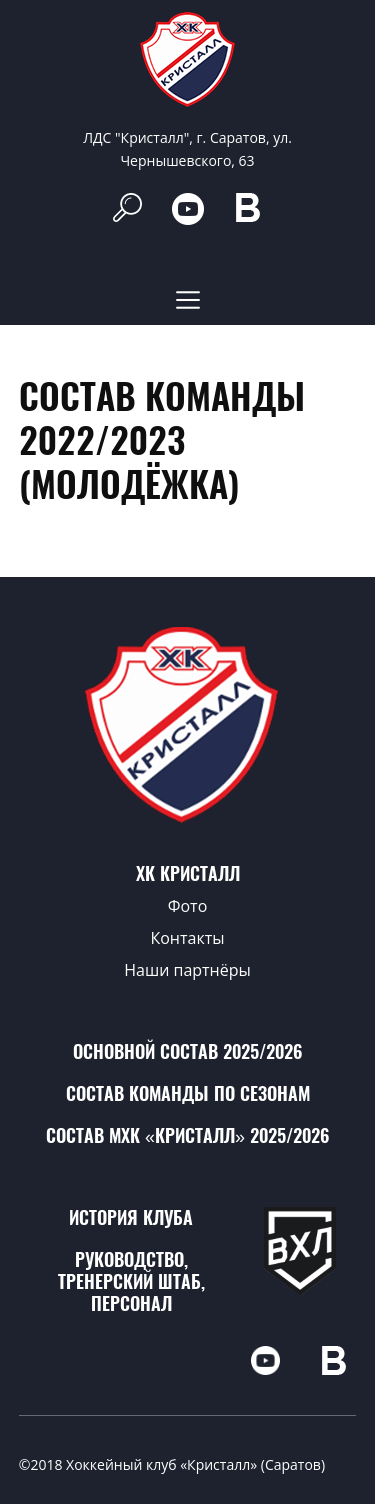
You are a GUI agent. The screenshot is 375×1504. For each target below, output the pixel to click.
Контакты (187, 938)
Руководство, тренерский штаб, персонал (131, 1281)
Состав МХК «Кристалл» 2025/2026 (187, 1135)
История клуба (131, 1217)
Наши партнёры (187, 970)
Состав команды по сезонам (188, 1093)
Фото (188, 906)
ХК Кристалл (188, 873)
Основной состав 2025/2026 (187, 1051)
